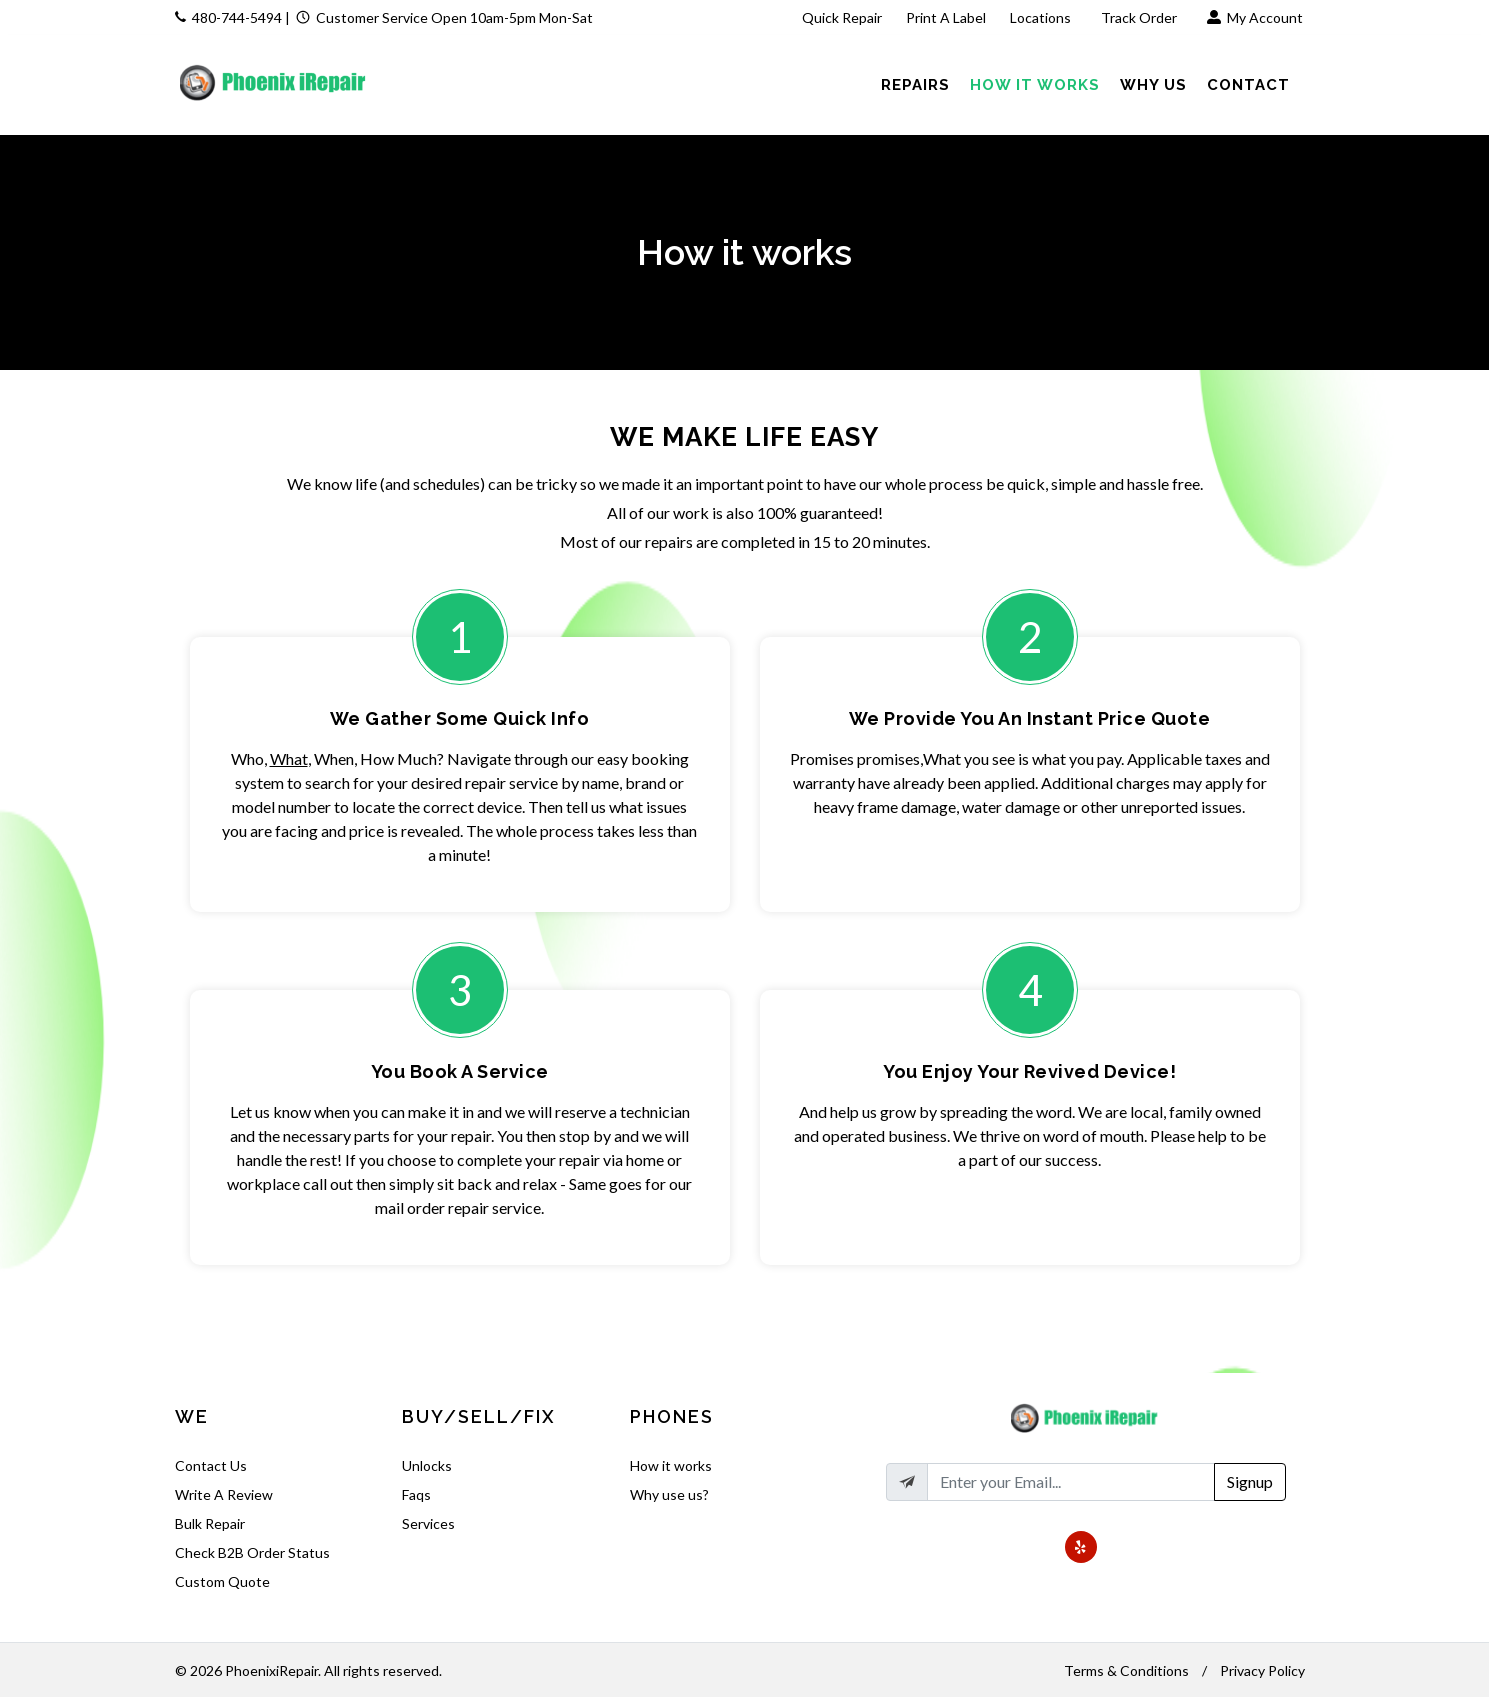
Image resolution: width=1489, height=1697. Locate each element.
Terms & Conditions (1126, 1670)
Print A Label (946, 17)
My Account (1255, 17)
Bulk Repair (210, 1523)
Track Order (1140, 17)
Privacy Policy (1262, 1670)
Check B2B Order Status (252, 1552)
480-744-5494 (237, 17)
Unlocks (427, 1465)
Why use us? (669, 1494)
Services (428, 1523)
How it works (671, 1465)
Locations (1042, 17)
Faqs (416, 1494)
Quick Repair (842, 17)
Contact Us (211, 1465)
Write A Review (224, 1494)
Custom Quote (222, 1581)
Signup (1250, 1481)
